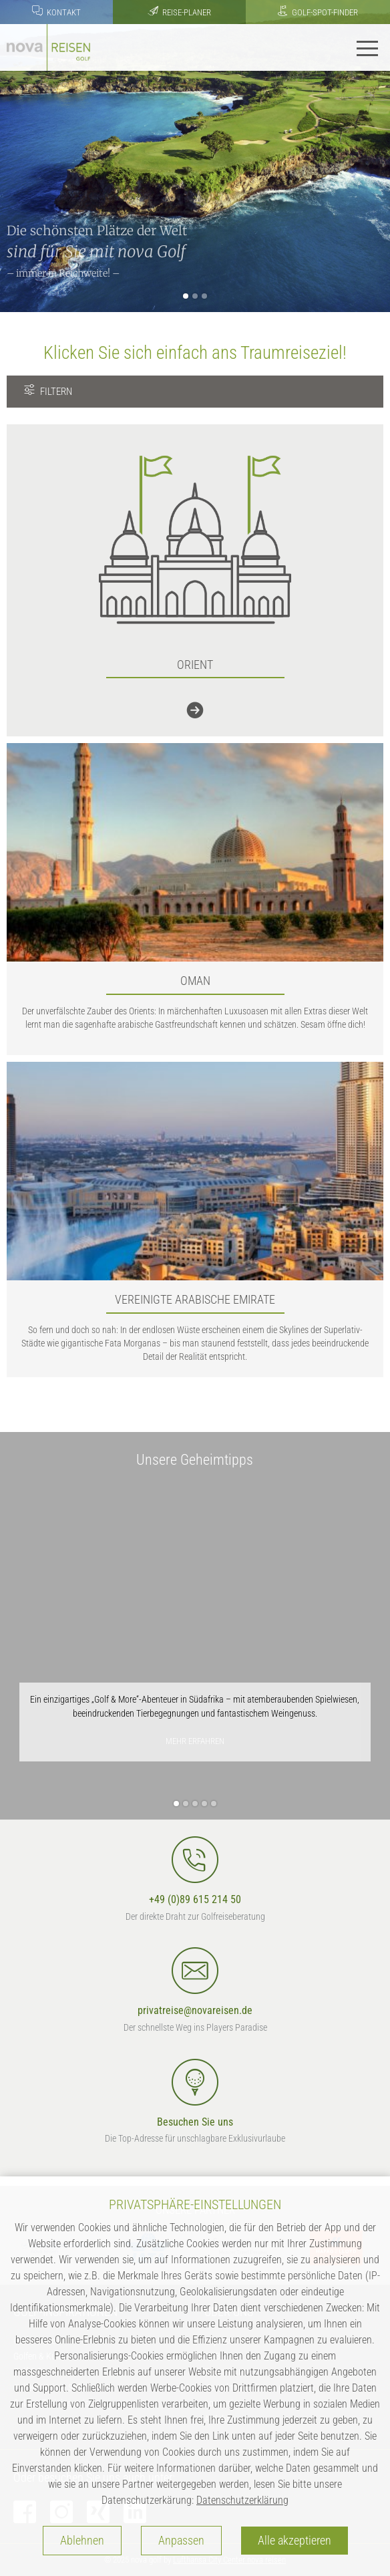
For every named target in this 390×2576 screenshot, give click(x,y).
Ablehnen (82, 2540)
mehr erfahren (195, 1741)
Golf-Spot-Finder (317, 11)
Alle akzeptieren (294, 2540)
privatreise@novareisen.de (195, 1982)
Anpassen (181, 2540)
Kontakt (56, 11)
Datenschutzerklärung (242, 2500)
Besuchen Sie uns (195, 2093)
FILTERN (47, 391)
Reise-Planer (179, 11)
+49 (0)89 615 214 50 (195, 1871)
